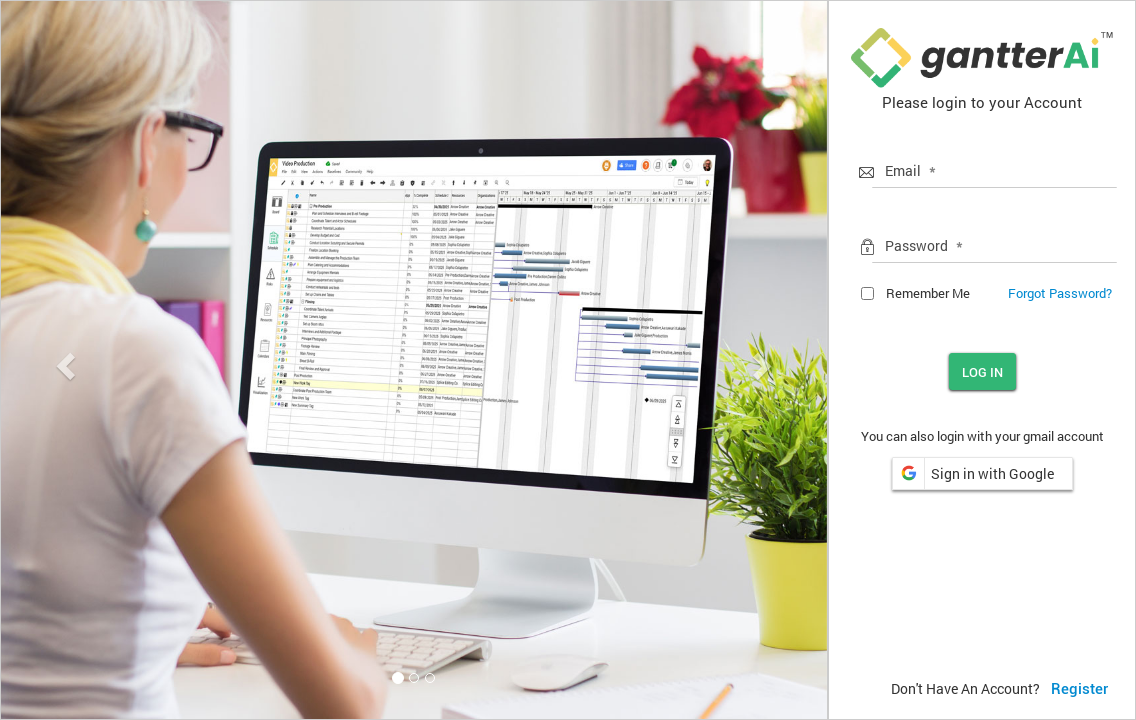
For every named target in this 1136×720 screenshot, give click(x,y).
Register (1079, 689)
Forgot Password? (1060, 293)
